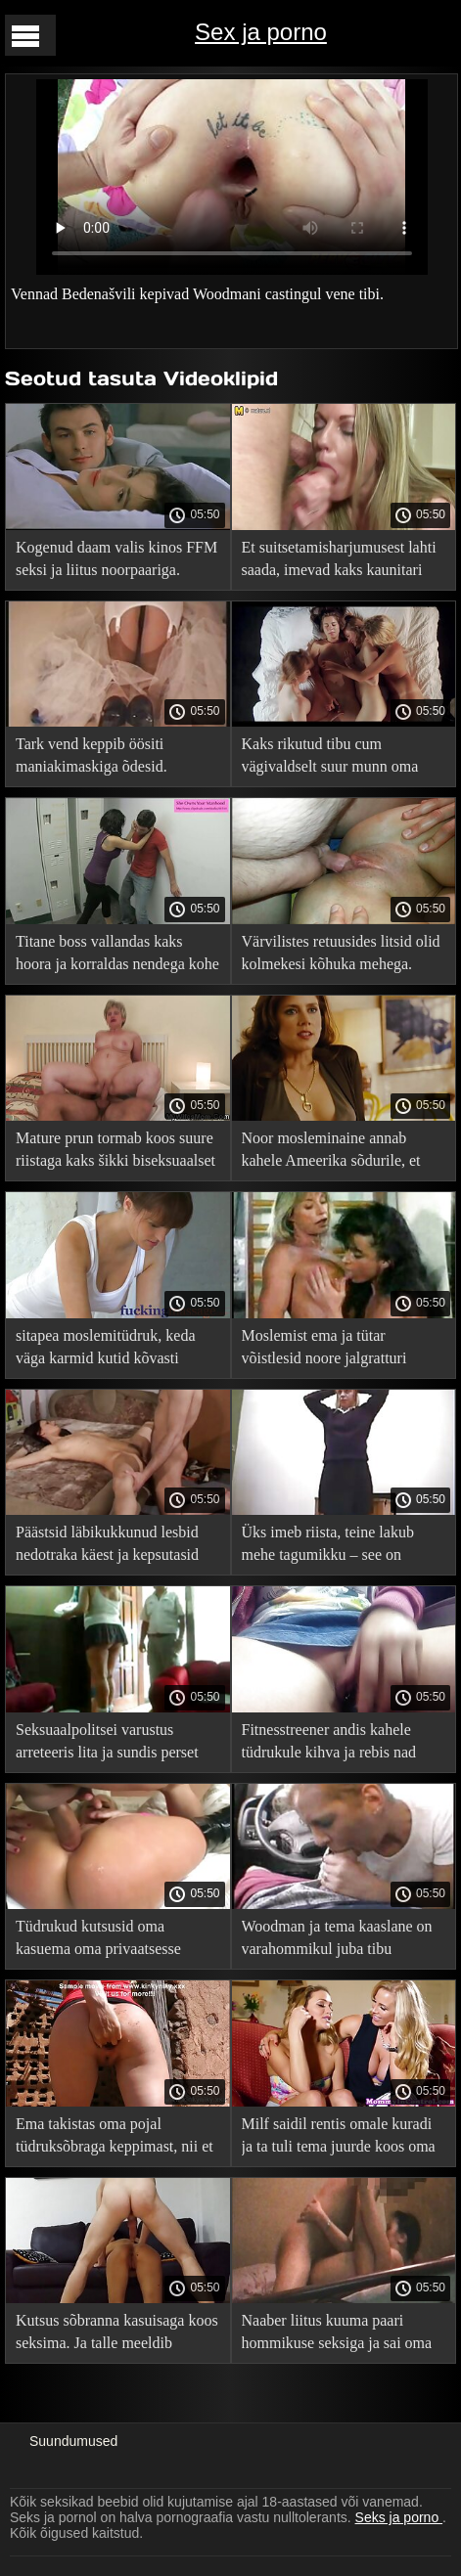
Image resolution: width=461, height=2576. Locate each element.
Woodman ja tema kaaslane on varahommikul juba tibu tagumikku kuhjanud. (337, 1941)
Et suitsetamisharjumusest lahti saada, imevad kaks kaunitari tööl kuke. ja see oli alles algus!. (342, 562)
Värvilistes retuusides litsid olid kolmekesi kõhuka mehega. (341, 952)
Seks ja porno (399, 2517)
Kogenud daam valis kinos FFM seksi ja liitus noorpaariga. (116, 558)
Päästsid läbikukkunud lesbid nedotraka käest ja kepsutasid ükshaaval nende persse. (107, 1547)
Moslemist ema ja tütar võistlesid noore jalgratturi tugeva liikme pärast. (324, 1350)
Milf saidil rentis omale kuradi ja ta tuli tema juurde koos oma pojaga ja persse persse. (339, 2138)
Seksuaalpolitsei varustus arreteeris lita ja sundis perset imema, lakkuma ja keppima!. (109, 1744)
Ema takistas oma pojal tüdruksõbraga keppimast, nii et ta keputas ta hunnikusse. (114, 2138)
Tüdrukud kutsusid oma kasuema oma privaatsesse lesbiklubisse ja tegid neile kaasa (98, 1941)
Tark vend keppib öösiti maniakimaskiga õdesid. (91, 755)
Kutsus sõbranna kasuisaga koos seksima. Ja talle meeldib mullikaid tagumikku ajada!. (117, 2335)
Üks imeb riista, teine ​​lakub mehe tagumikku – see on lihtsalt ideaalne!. (328, 1547)
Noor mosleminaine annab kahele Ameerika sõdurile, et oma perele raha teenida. (331, 1153)
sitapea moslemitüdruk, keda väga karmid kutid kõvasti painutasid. (106, 1350)
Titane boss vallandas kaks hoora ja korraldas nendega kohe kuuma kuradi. (117, 956)
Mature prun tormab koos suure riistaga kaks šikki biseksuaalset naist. (115, 1153)
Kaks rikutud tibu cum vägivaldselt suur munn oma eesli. (330, 758)
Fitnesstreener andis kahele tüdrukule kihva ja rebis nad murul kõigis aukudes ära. (329, 1744)
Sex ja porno (261, 32)
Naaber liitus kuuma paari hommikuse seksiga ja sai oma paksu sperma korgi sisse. (337, 2335)
